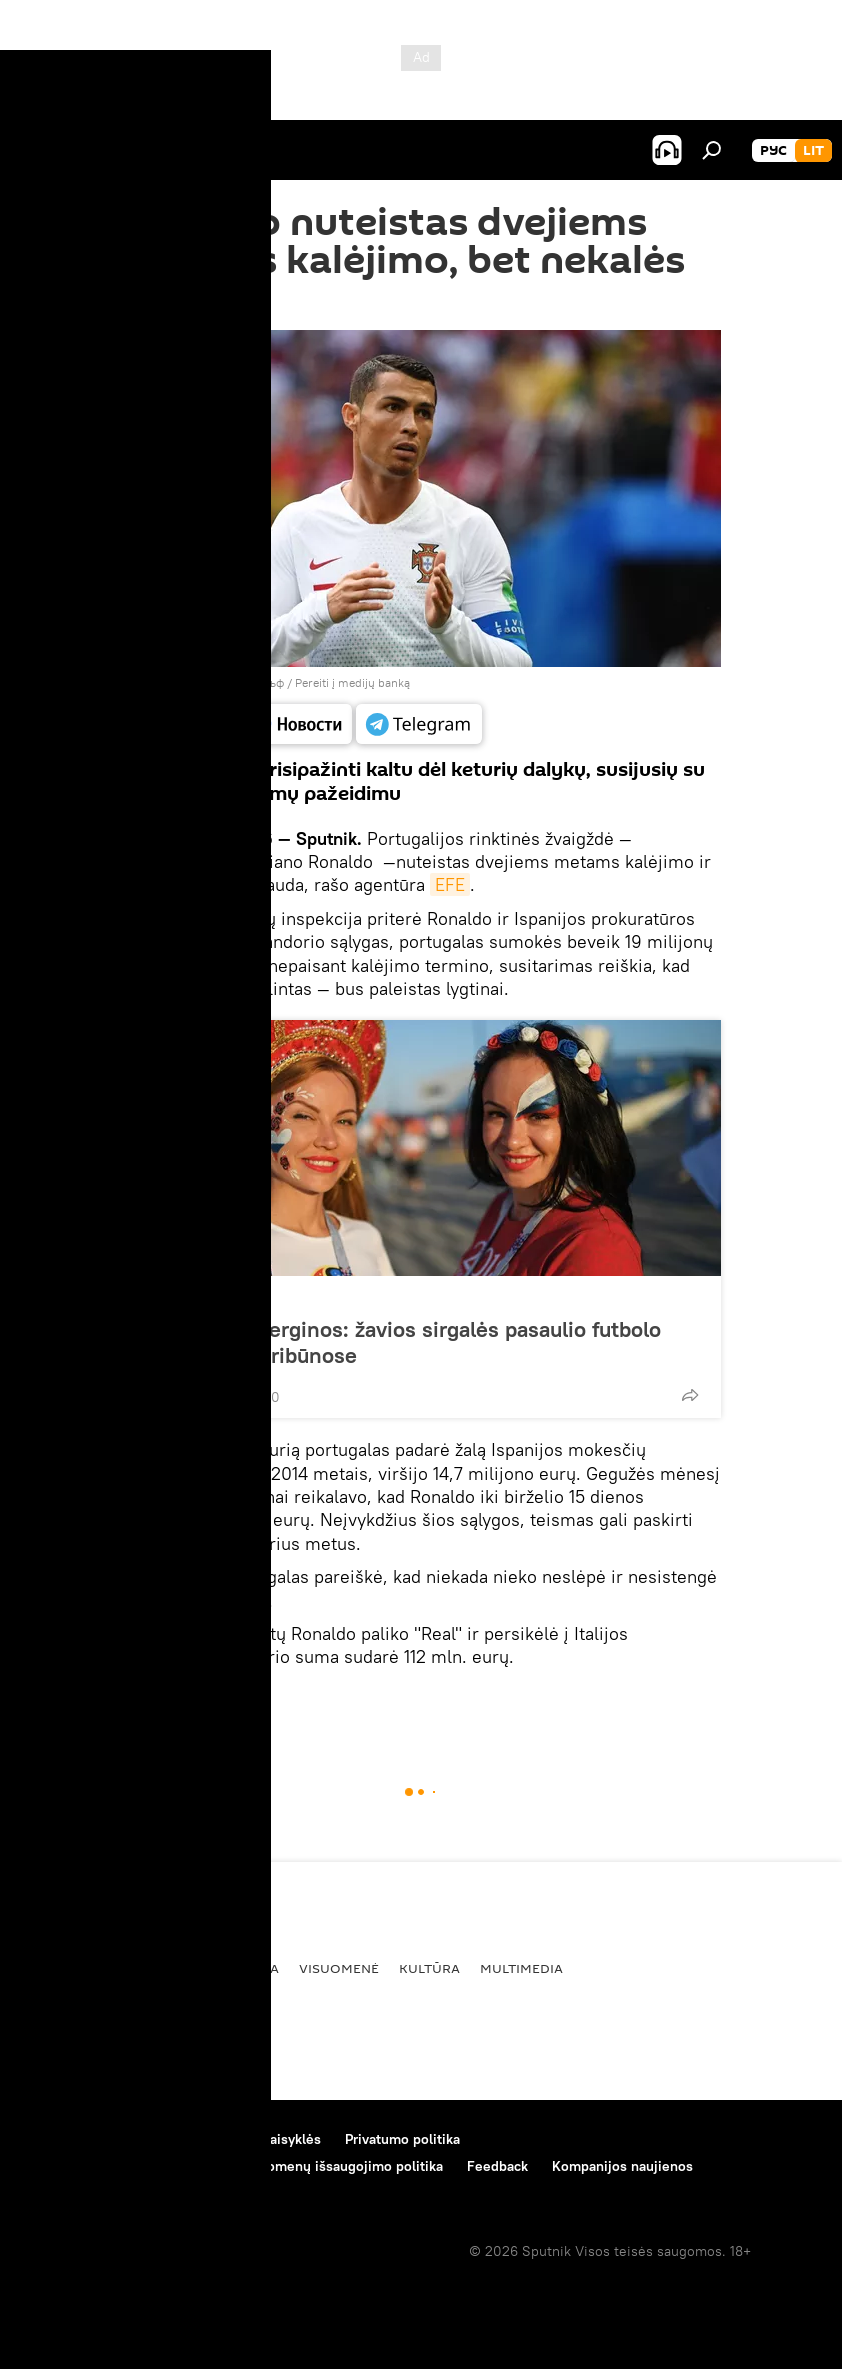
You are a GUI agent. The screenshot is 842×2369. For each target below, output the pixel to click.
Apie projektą (63, 2139)
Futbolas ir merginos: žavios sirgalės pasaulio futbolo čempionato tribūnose (401, 1342)
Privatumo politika (402, 2139)
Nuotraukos (191, 1297)
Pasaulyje (155, 1703)
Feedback (497, 2166)
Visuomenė (339, 1968)
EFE (450, 884)
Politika (146, 1968)
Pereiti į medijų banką (352, 682)
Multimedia (521, 1968)
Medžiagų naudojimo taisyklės (225, 2139)
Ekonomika (237, 1968)
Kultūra (429, 1968)
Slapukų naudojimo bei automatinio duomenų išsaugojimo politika (232, 2166)
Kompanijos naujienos (622, 2166)
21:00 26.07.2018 (175, 305)
